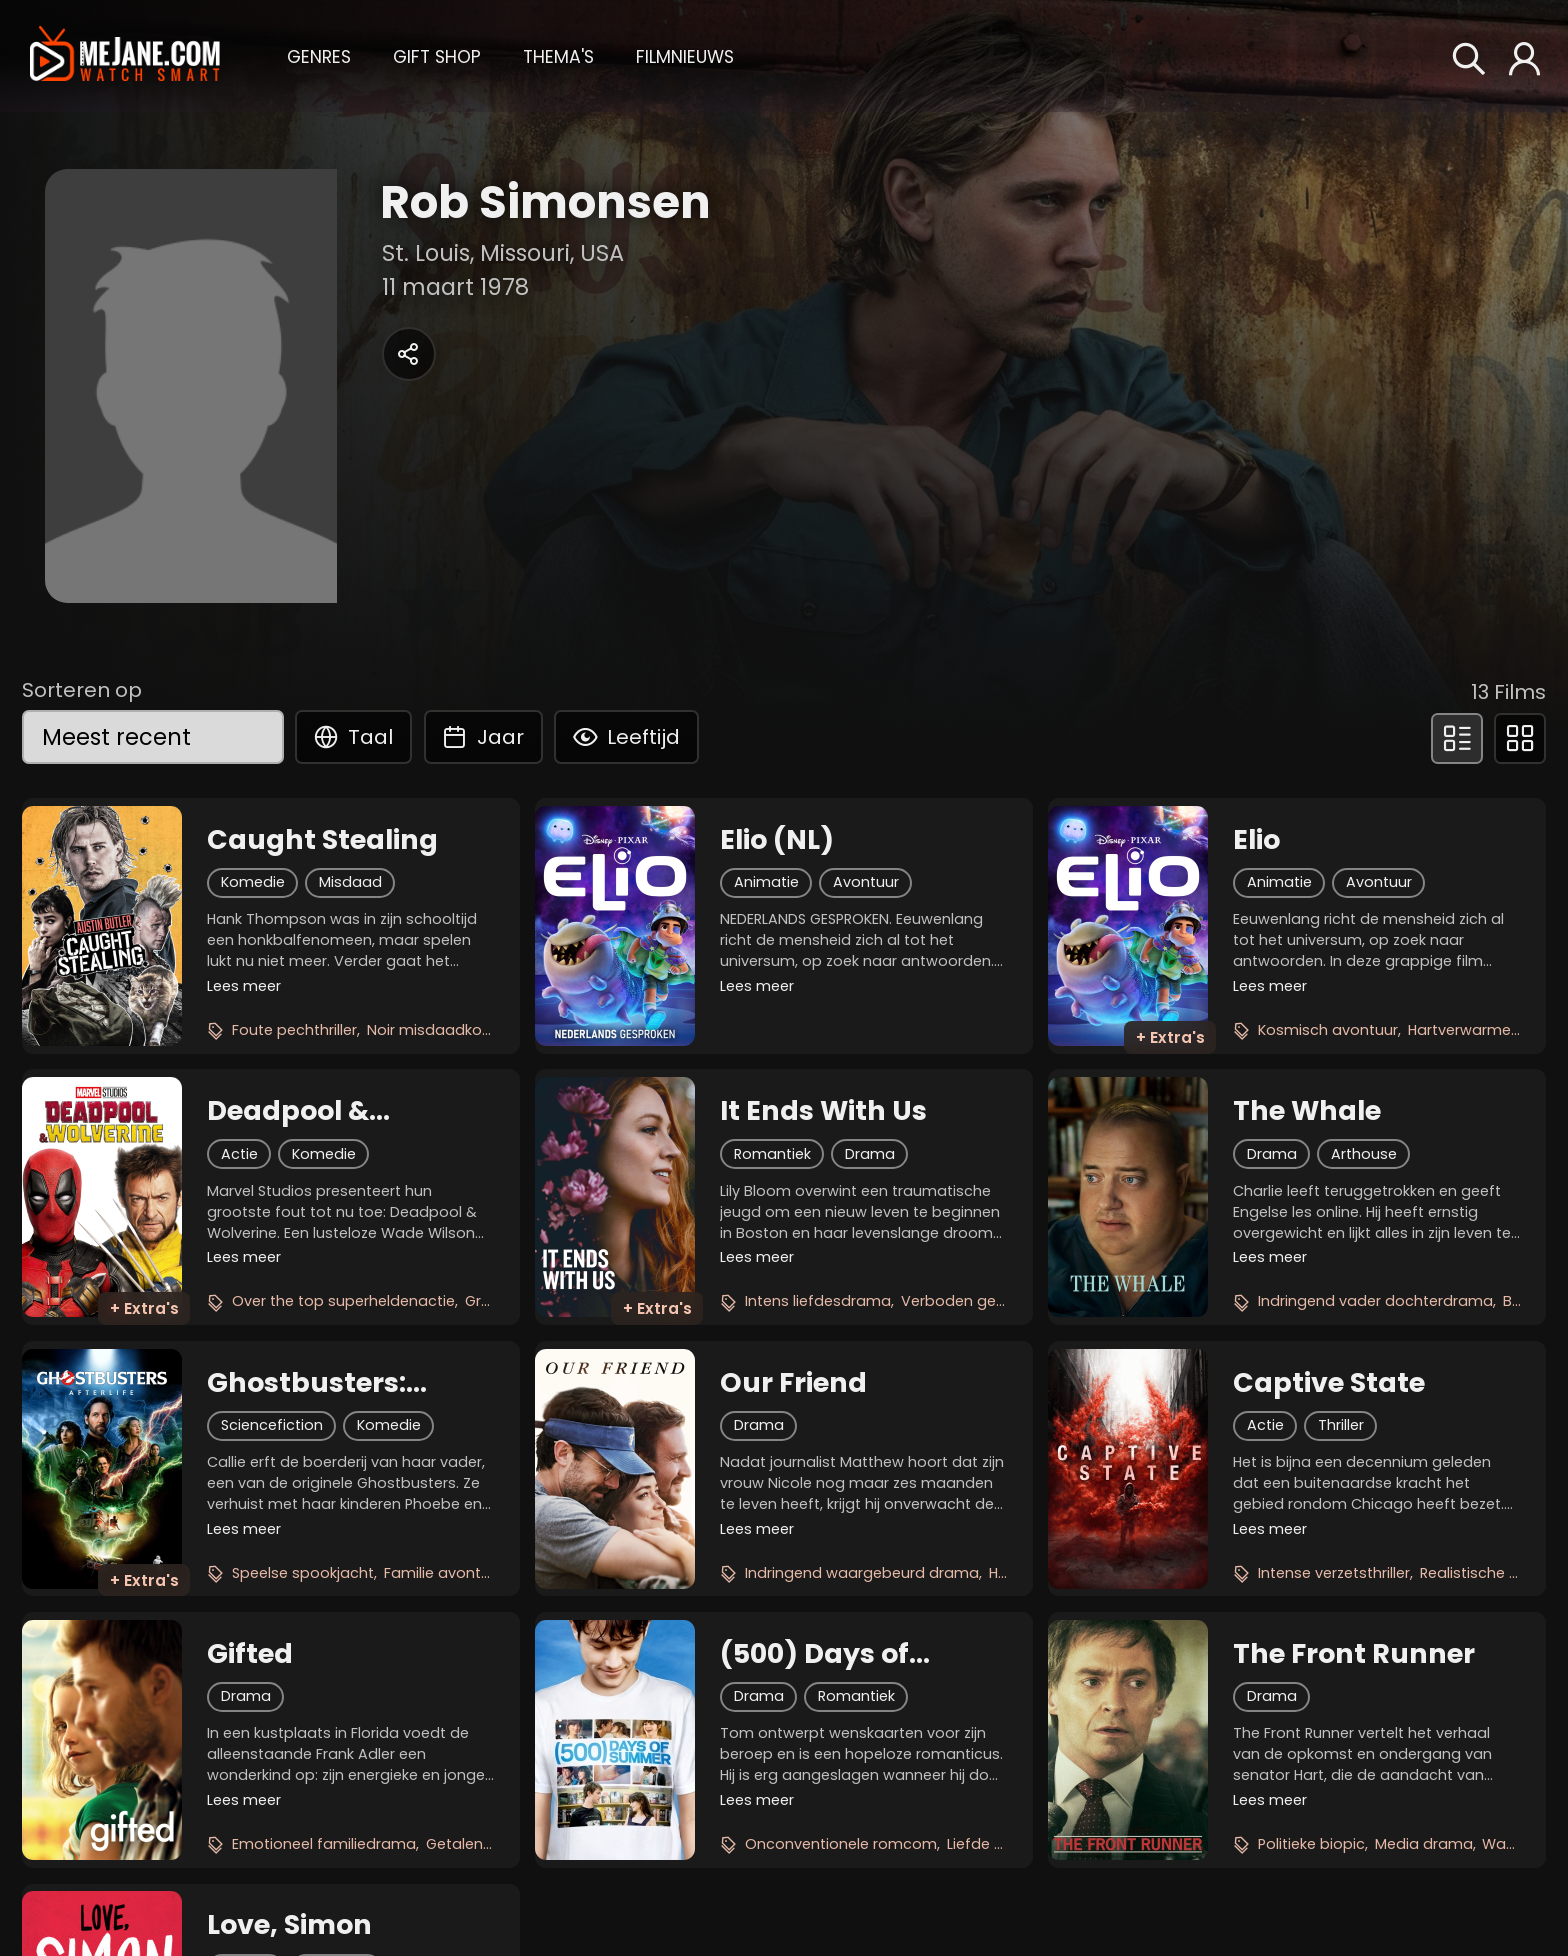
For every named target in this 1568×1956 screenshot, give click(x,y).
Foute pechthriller (294, 1030)
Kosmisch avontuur (1328, 1030)
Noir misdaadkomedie (447, 1030)
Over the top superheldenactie (343, 1301)
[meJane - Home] (125, 55)
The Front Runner (1354, 1654)
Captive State (1329, 1383)
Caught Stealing (322, 840)
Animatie (766, 882)
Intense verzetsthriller (1334, 1573)
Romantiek (772, 1154)
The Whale (1307, 1111)
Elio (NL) (777, 840)
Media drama (1424, 1844)
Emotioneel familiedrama (324, 1844)
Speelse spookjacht (303, 1573)
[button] (319, 55)
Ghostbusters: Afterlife (306, 1383)
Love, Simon (289, 1925)
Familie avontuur (444, 1573)
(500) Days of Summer (814, 1654)
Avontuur (866, 882)
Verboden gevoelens (976, 1301)
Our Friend (793, 1383)
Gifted (250, 1654)
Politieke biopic (1311, 1844)
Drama (870, 1154)
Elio (1256, 840)
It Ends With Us (823, 1111)
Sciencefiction (272, 1425)
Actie (239, 1154)
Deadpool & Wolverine (288, 1111)
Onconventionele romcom (841, 1844)
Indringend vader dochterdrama (1375, 1301)
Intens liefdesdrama (818, 1301)
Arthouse (1364, 1154)
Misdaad (350, 882)
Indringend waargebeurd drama (862, 1573)
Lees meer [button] (244, 986)
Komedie (253, 882)
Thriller (1341, 1425)
